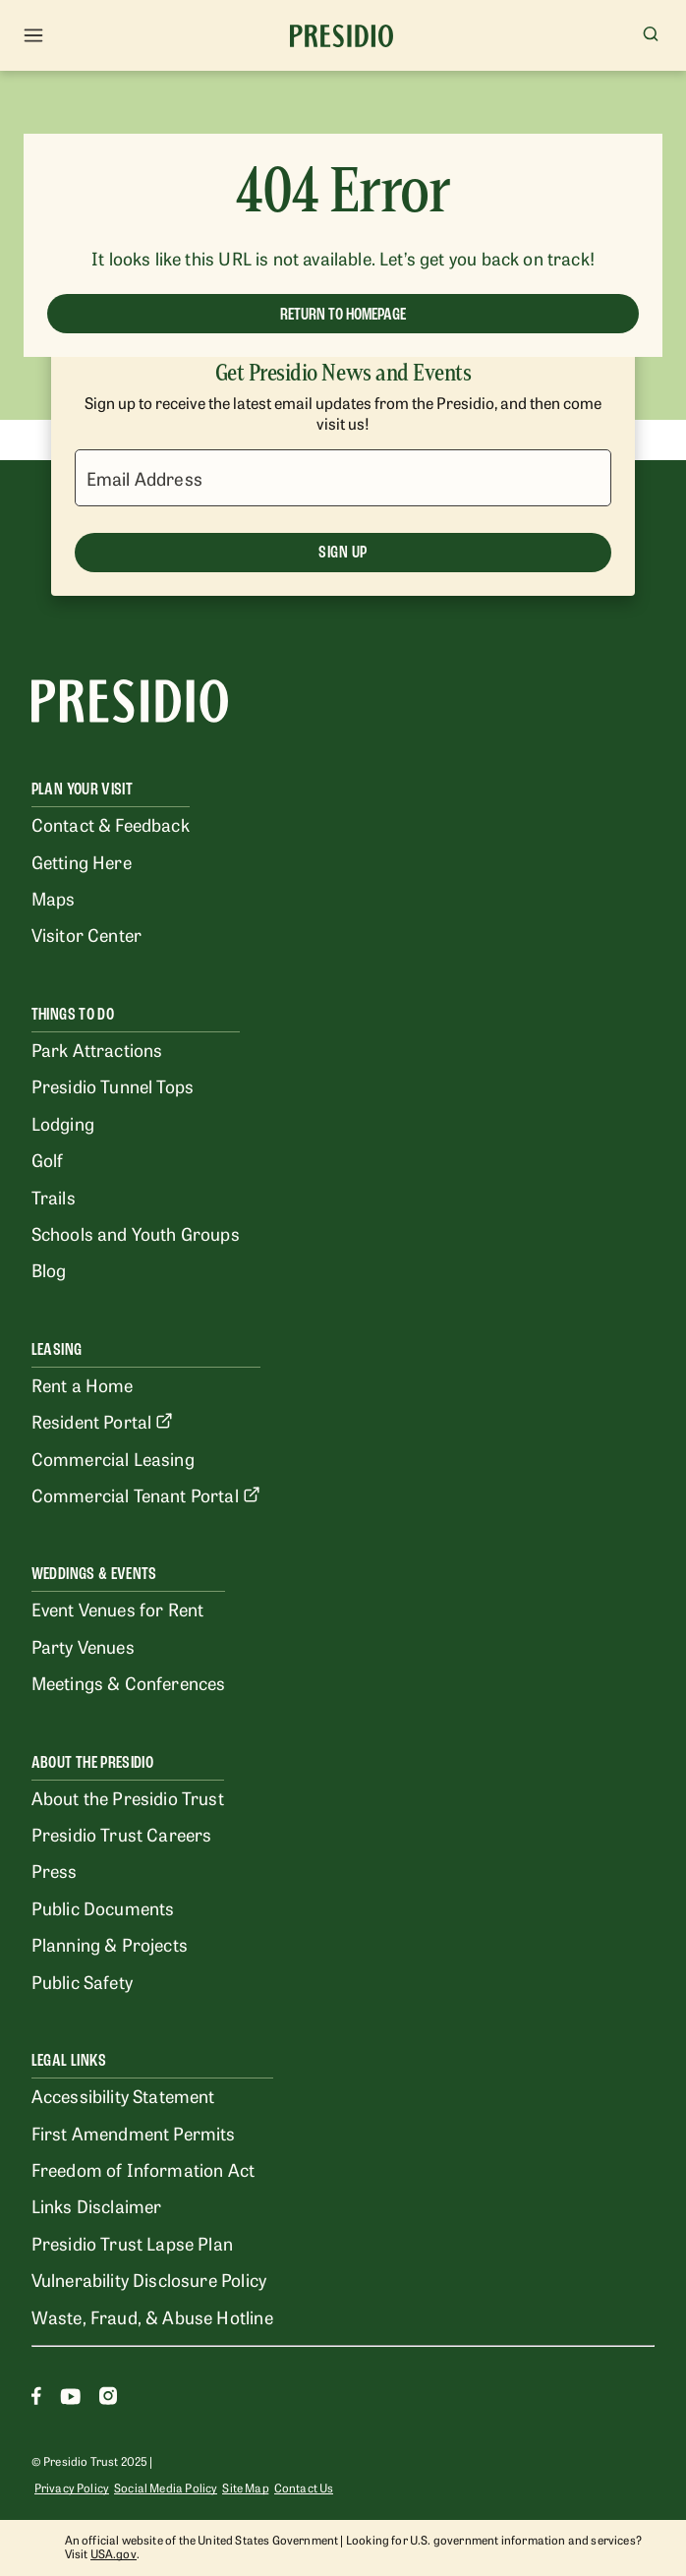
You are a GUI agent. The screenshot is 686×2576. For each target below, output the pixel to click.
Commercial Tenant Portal (145, 1494)
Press (54, 1870)
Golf (47, 1159)
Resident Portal (102, 1421)
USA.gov (113, 2553)
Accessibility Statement (123, 2095)
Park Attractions (97, 1049)
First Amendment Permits (133, 2132)
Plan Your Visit (82, 789)
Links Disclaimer (96, 2205)
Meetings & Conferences (128, 1682)
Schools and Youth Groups (135, 1233)
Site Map (245, 2487)
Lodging (62, 1123)
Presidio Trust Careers (121, 1833)
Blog (49, 1269)
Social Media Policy (165, 2487)
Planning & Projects (109, 1944)
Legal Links (69, 2060)
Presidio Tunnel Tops (112, 1085)
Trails (53, 1196)
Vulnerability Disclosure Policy (148, 2279)
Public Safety (82, 1981)
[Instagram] (108, 2398)
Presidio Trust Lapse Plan (132, 2242)
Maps (53, 897)
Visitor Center (86, 934)
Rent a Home (82, 1384)
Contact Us (304, 2487)
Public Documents (103, 1907)
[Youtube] (70, 2398)
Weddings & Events (94, 1573)
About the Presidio (92, 1762)
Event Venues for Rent (117, 1608)
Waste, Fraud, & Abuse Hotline (152, 2316)
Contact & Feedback (110, 824)
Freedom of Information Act (143, 2169)
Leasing (57, 1349)
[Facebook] (36, 2398)
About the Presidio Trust (127, 1797)
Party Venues (83, 1646)
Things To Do (72, 1014)
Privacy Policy (71, 2487)
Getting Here (81, 861)
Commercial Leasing (113, 1458)
